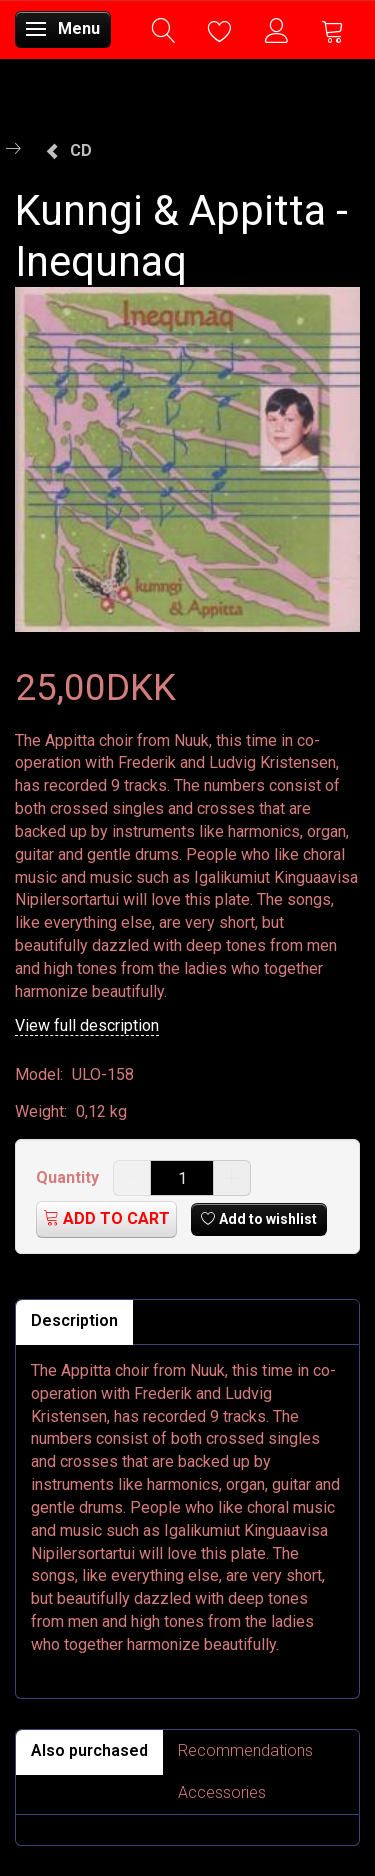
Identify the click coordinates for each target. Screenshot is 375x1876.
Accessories (222, 1792)
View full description (87, 1025)
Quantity (69, 1177)
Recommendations (245, 1750)
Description (74, 1320)
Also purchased (89, 1750)
